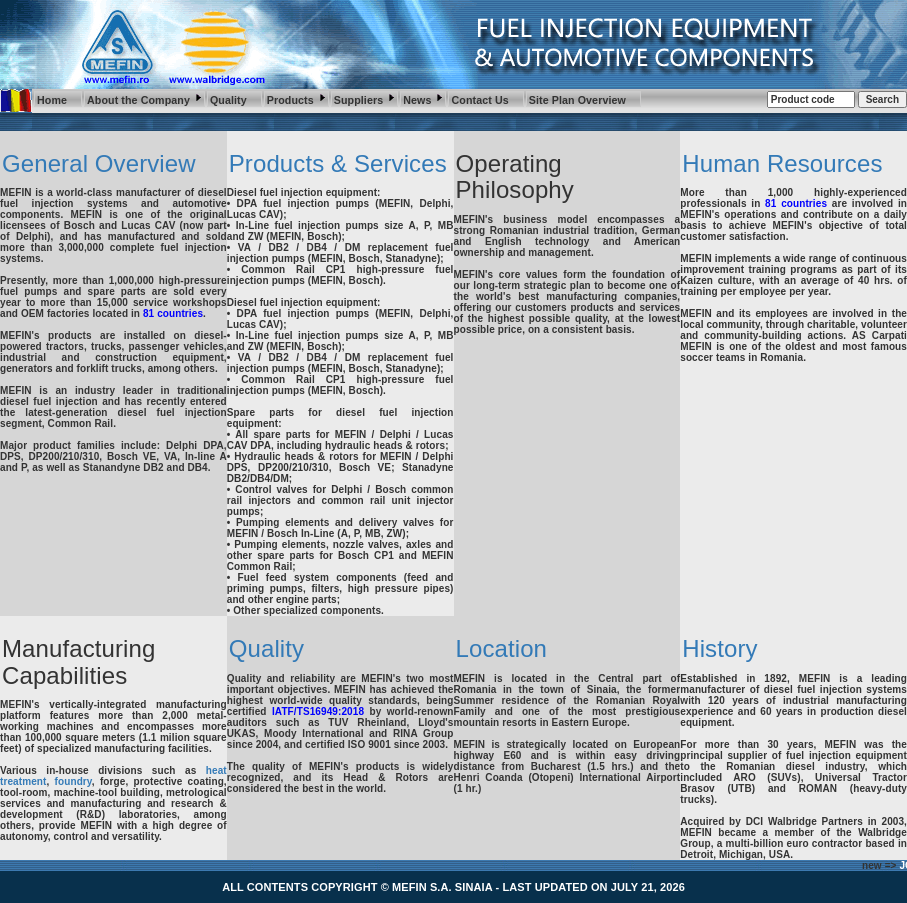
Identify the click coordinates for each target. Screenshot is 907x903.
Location (502, 648)
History (719, 648)
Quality (266, 648)
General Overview (99, 163)
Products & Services (338, 163)
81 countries (173, 313)
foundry (73, 781)
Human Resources (782, 163)
